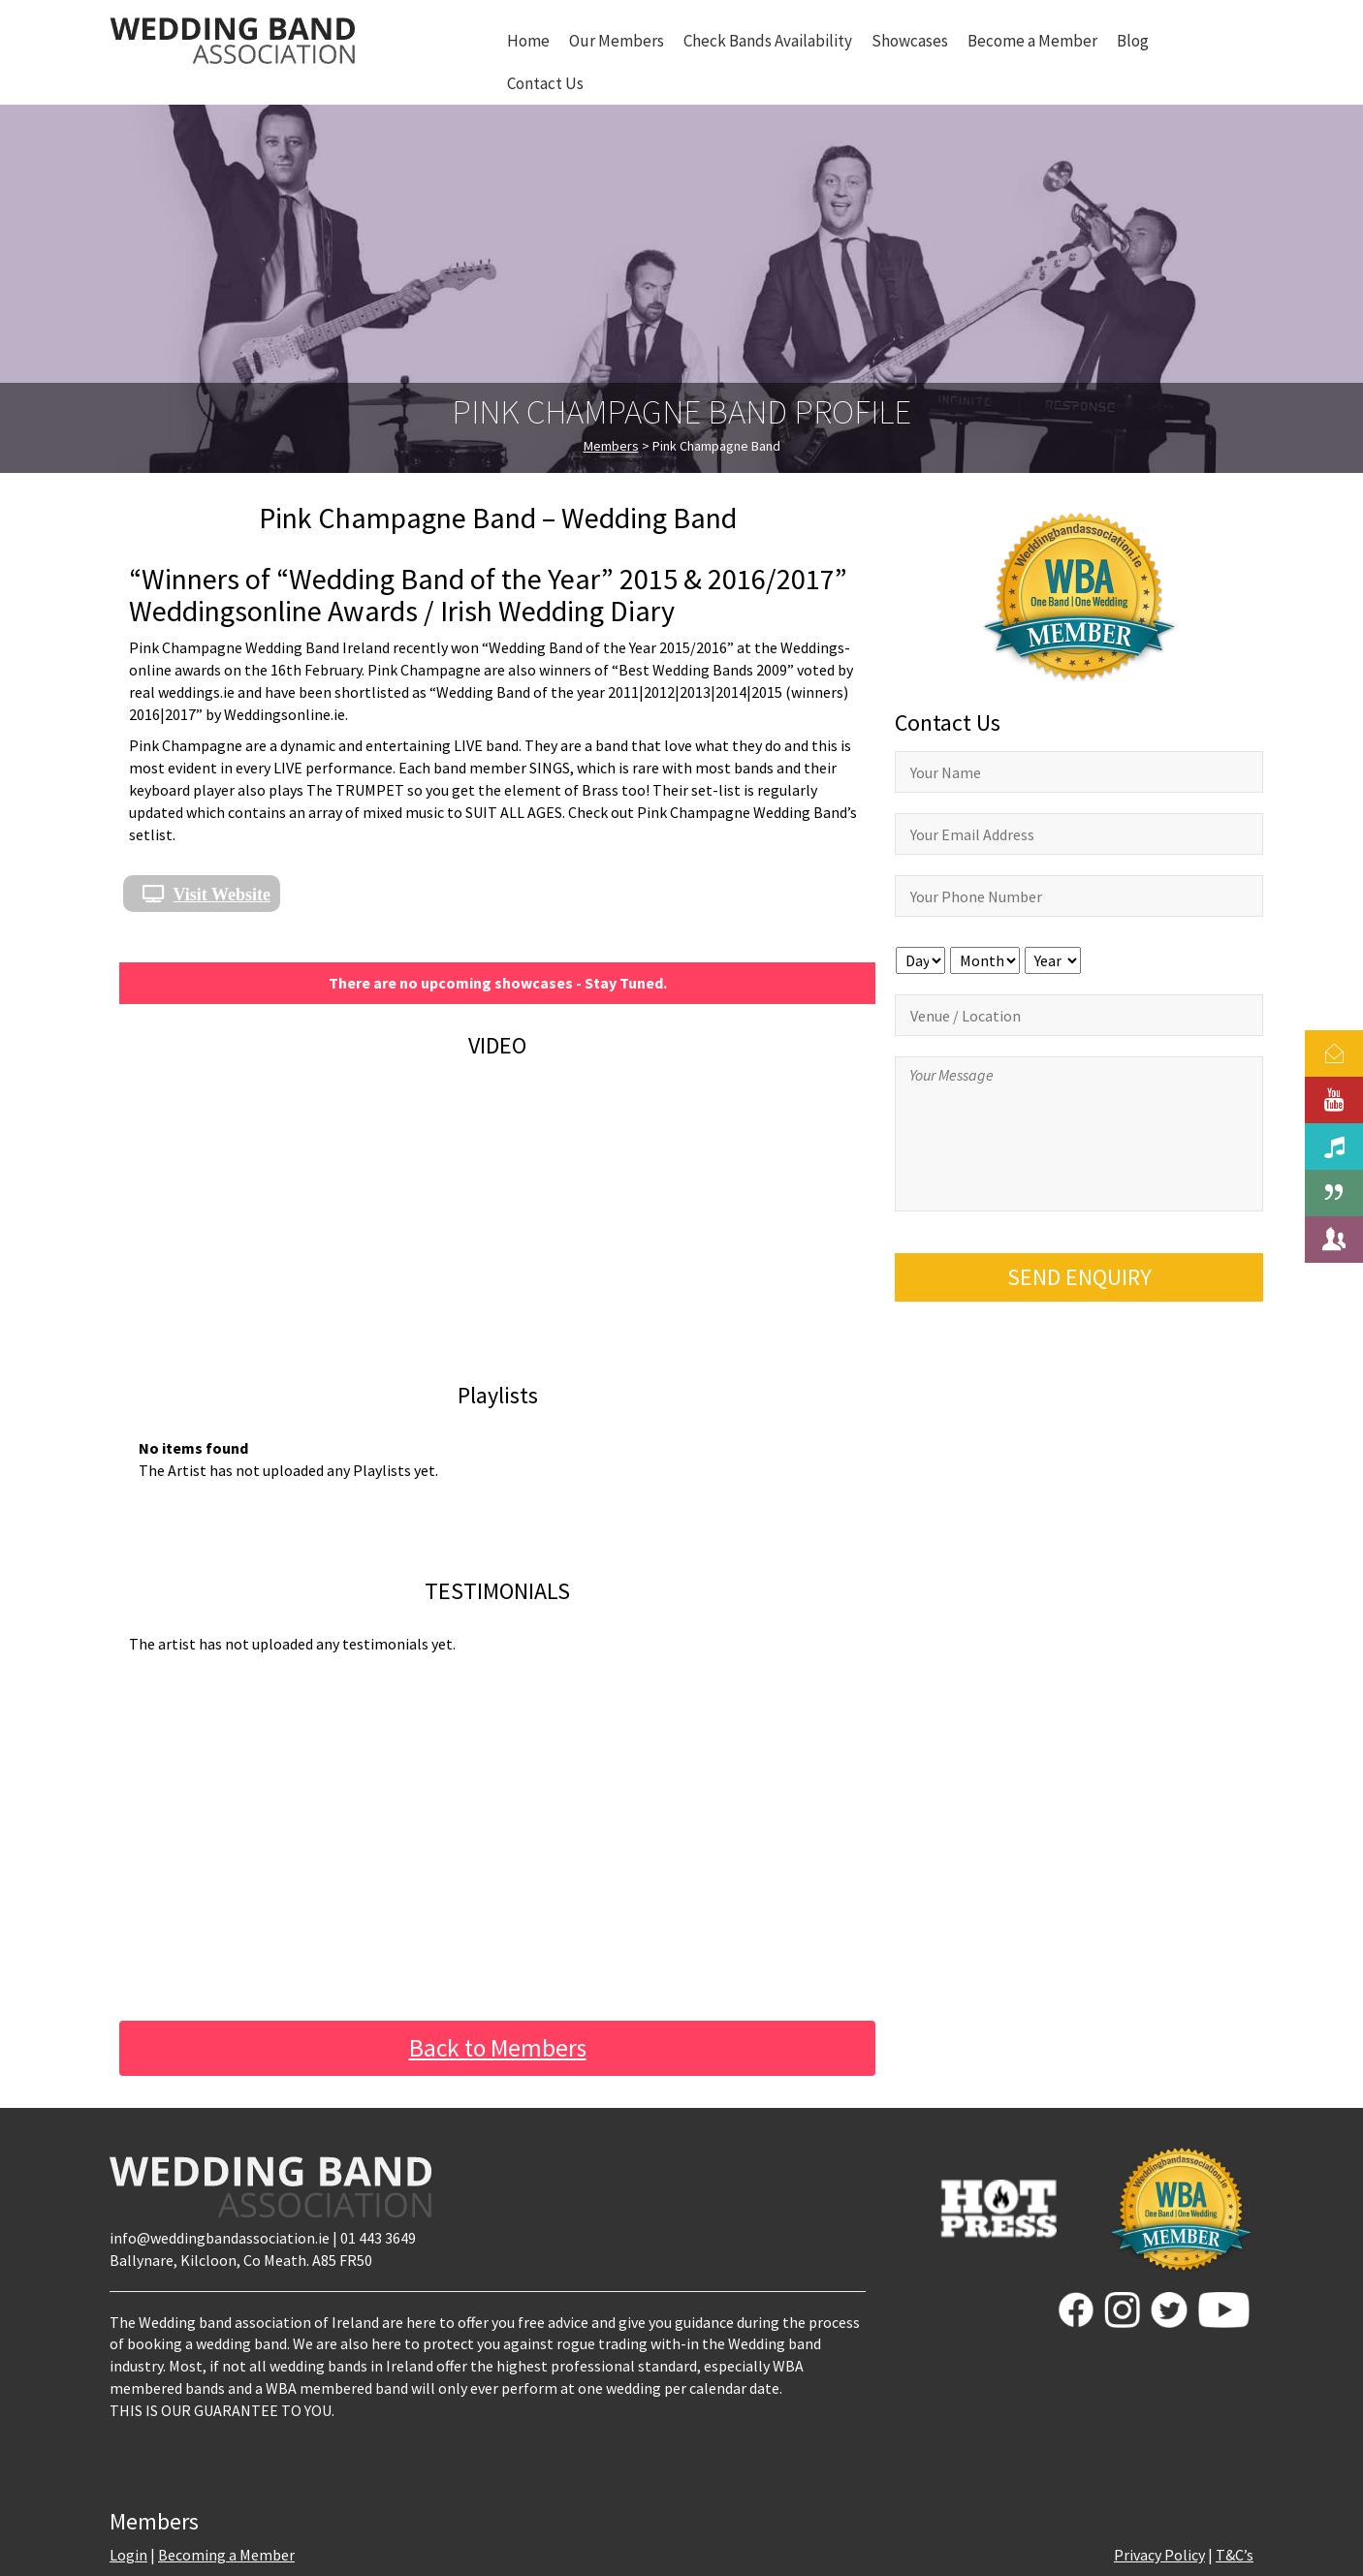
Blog (1133, 40)
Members (611, 446)
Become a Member (1032, 40)
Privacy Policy (1159, 2554)
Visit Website (222, 893)
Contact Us (545, 83)
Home (528, 40)
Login (128, 2554)
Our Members (616, 40)
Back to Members (497, 2047)
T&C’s (1234, 2554)
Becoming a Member (226, 2554)
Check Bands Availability (767, 40)
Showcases (910, 40)
